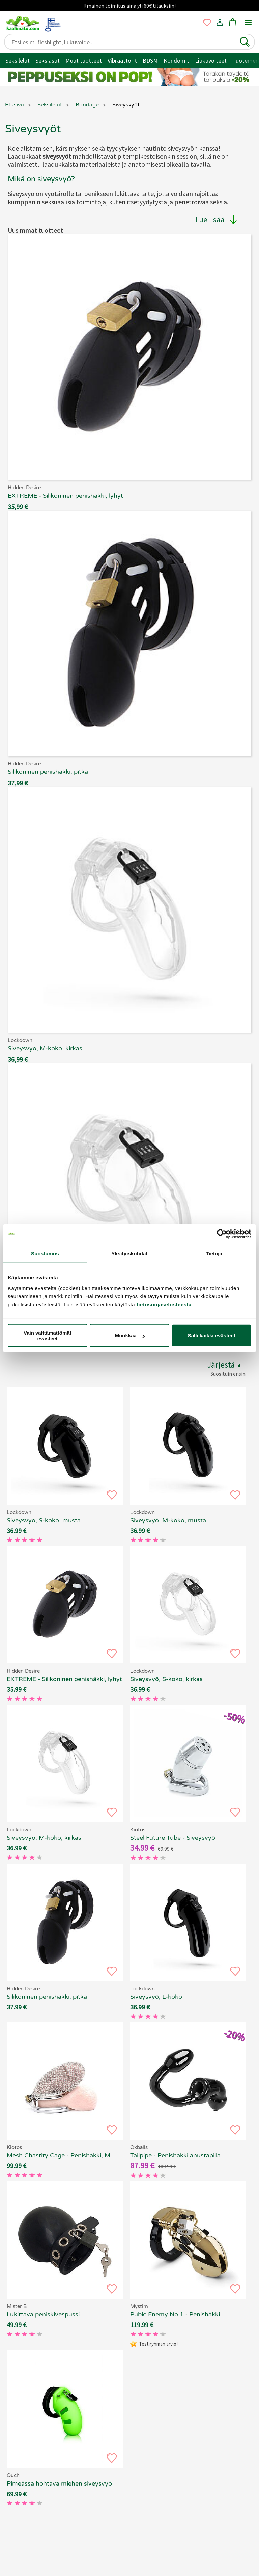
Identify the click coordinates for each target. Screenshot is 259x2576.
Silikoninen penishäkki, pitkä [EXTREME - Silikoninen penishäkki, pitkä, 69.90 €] (47, 1996)
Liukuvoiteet (211, 60)
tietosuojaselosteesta (164, 1304)
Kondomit (176, 60)
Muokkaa (130, 1335)
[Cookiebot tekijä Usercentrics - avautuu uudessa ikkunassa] (221, 1234)
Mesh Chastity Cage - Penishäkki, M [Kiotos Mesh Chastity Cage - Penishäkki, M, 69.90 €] (58, 2155)
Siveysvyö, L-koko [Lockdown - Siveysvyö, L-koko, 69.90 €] (156, 1996)
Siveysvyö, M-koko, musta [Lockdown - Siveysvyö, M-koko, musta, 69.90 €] (168, 1520)
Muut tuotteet (83, 60)
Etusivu (14, 104)
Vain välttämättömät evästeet (47, 1335)
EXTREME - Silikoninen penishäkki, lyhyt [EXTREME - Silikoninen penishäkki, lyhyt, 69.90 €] (64, 1679)
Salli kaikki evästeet (211, 1335)
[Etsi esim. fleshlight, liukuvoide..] (124, 42)
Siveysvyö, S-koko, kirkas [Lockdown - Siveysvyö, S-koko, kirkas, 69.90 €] (166, 1679)
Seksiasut (47, 60)
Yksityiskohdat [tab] (129, 1253)
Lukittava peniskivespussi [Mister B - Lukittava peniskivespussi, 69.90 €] (43, 2314)
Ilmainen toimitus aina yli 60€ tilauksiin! (129, 5)
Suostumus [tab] (45, 1253)
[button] (244, 41)
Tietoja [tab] (214, 1253)
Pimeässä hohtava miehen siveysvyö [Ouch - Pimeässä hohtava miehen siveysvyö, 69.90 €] (59, 2483)
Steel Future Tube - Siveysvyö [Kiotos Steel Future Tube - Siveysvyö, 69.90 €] (172, 1837)
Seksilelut (17, 60)
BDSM (150, 60)
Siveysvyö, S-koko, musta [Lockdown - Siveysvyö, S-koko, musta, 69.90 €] (44, 1520)
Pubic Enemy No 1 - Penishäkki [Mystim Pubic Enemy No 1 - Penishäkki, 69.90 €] (175, 2314)
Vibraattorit (122, 60)
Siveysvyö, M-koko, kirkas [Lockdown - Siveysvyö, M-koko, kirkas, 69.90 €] (44, 1837)
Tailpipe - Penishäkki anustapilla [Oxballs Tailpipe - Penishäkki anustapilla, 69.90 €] (175, 2155)
